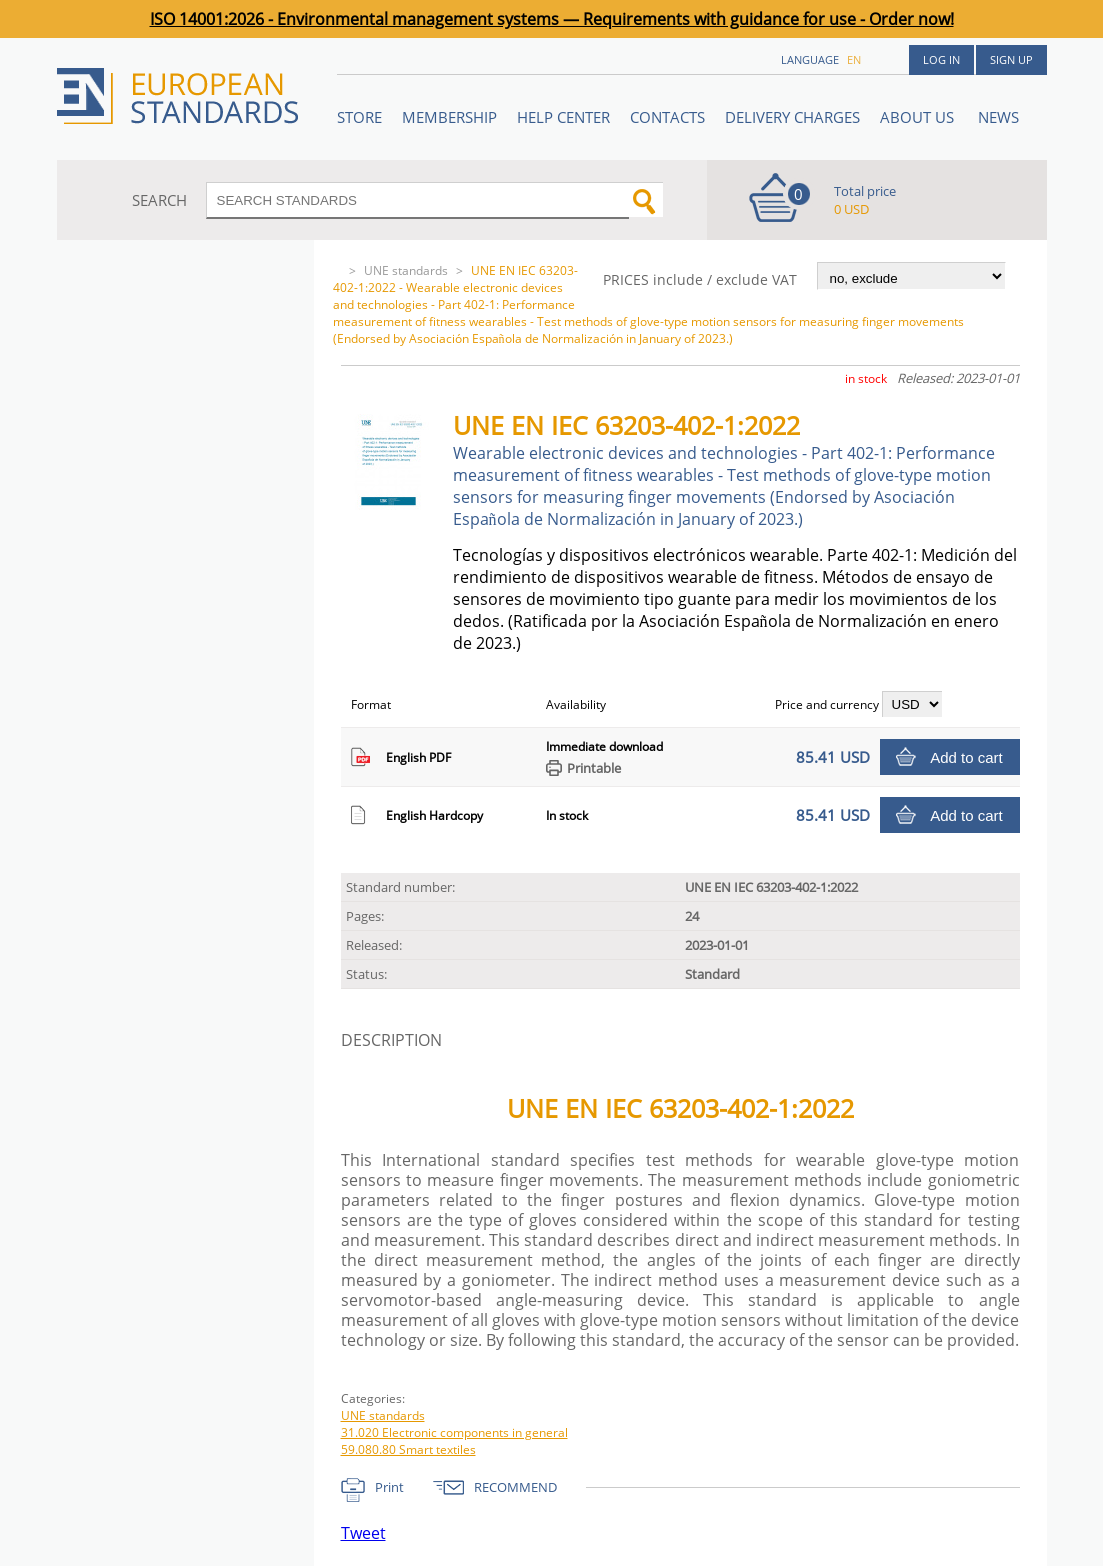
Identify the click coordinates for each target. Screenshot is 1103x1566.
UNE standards (406, 270)
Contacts (667, 117)
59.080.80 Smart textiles (408, 1449)
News (998, 117)
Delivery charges (792, 117)
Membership (449, 117)
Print (389, 1487)
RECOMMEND (515, 1487)
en (854, 59)
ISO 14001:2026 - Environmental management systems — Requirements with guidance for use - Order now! (552, 19)
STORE (359, 117)
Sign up (1011, 59)
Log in (941, 59)
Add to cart (966, 757)
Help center (563, 117)
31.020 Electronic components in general (454, 1432)
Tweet (363, 1533)
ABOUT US (919, 117)
